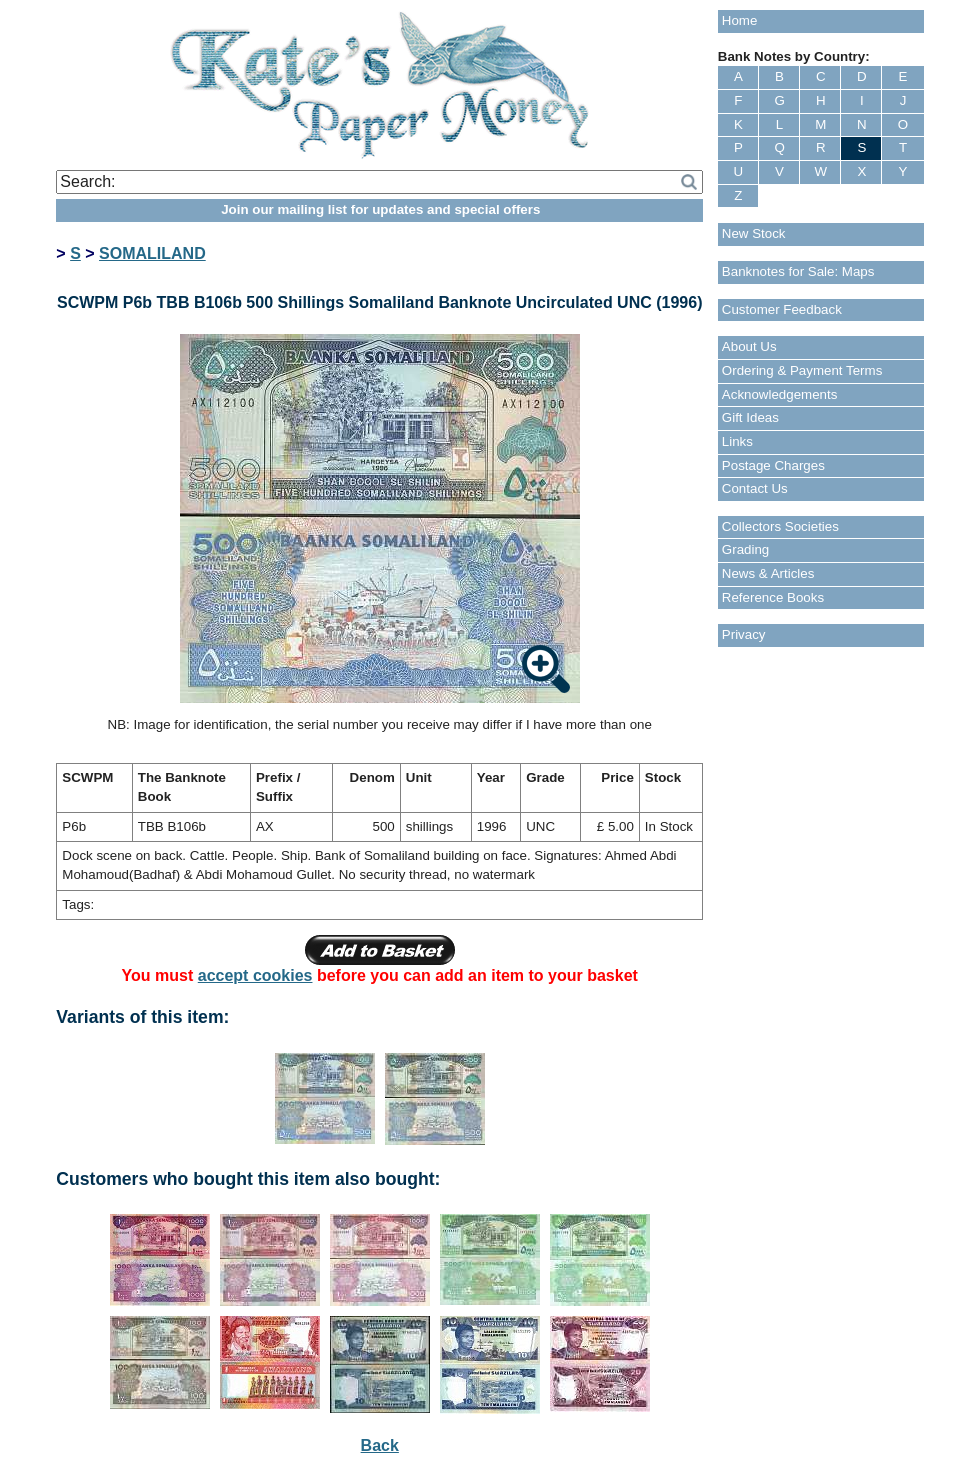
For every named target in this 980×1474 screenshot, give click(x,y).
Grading (745, 549)
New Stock (754, 233)
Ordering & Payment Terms (802, 370)
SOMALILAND (152, 253)
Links (737, 441)
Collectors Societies (780, 526)
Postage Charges (773, 465)
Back (380, 1445)
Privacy (744, 634)
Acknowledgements (780, 394)
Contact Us (755, 488)
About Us (749, 346)
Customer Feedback (782, 309)
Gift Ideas (750, 417)
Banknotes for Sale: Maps (798, 271)
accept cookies (255, 975)
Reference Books (773, 597)
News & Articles (768, 573)
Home (740, 20)
